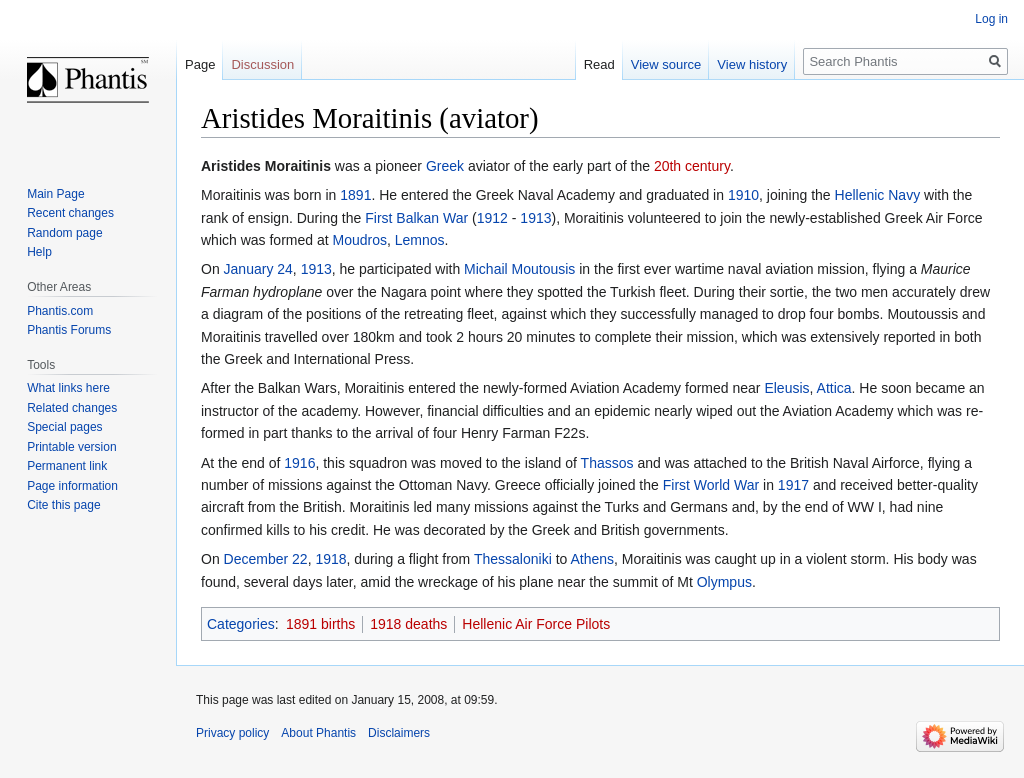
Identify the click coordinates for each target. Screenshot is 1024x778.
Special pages (64, 427)
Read (599, 64)
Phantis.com (60, 311)
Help (39, 252)
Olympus (724, 582)
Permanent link (67, 466)
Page (200, 64)
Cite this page (63, 505)
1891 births (320, 624)
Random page (64, 233)
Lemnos (420, 240)
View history (752, 64)
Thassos (607, 463)
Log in (991, 19)
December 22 (266, 559)
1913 (535, 218)
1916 (299, 463)
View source (666, 64)
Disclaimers (399, 733)
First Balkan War (416, 218)
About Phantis (318, 733)
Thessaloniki (513, 559)
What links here (68, 388)
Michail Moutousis (519, 269)
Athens (592, 559)
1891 (355, 195)
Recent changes (70, 213)
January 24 (258, 269)
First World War (711, 485)
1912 (492, 218)
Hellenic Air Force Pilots (536, 624)
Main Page (55, 194)
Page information (72, 486)
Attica (834, 388)
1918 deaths (408, 624)
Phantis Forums (69, 330)
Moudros (360, 240)
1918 (330, 559)
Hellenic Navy (878, 195)
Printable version (71, 447)
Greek (445, 166)
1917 (793, 485)
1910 (743, 195)
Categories (241, 624)
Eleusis (786, 388)
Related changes (72, 408)
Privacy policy (232, 733)
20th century (692, 166)
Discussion (262, 64)
